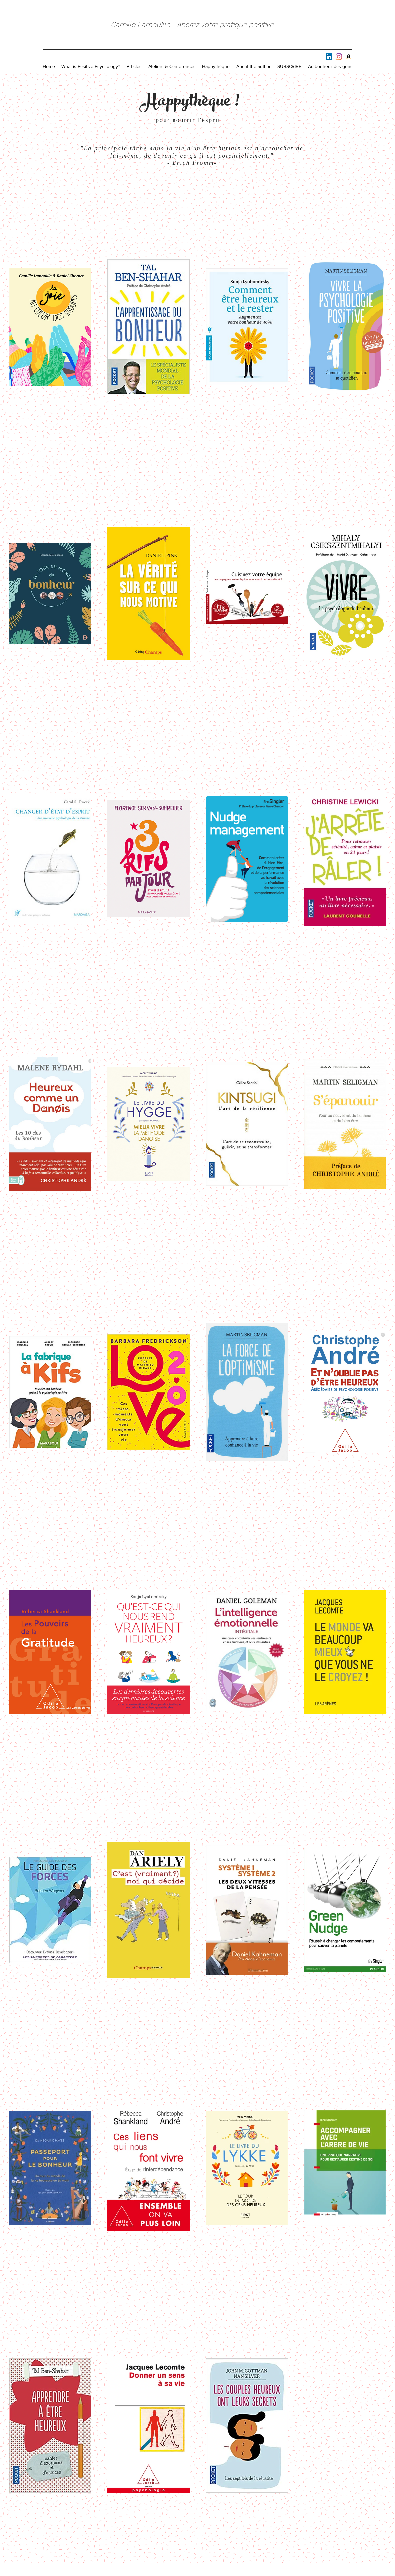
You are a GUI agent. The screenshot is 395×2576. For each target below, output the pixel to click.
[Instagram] (339, 56)
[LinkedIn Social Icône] (329, 56)
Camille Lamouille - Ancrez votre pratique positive (192, 24)
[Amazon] (348, 56)
